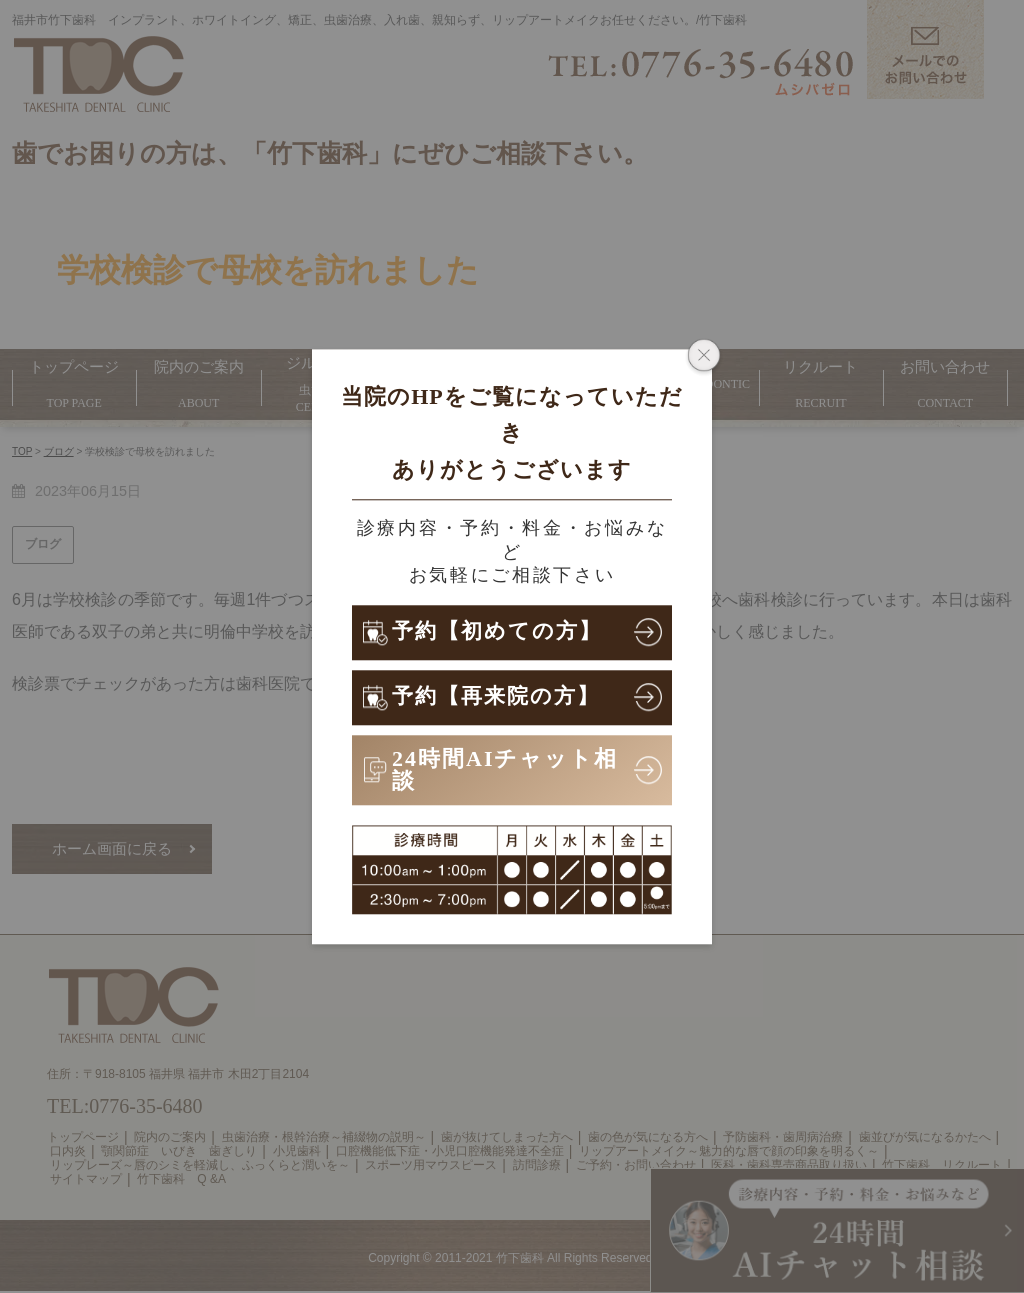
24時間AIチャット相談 (505, 769)
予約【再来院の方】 (500, 696)
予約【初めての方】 (501, 631)
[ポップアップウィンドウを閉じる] (704, 357)
